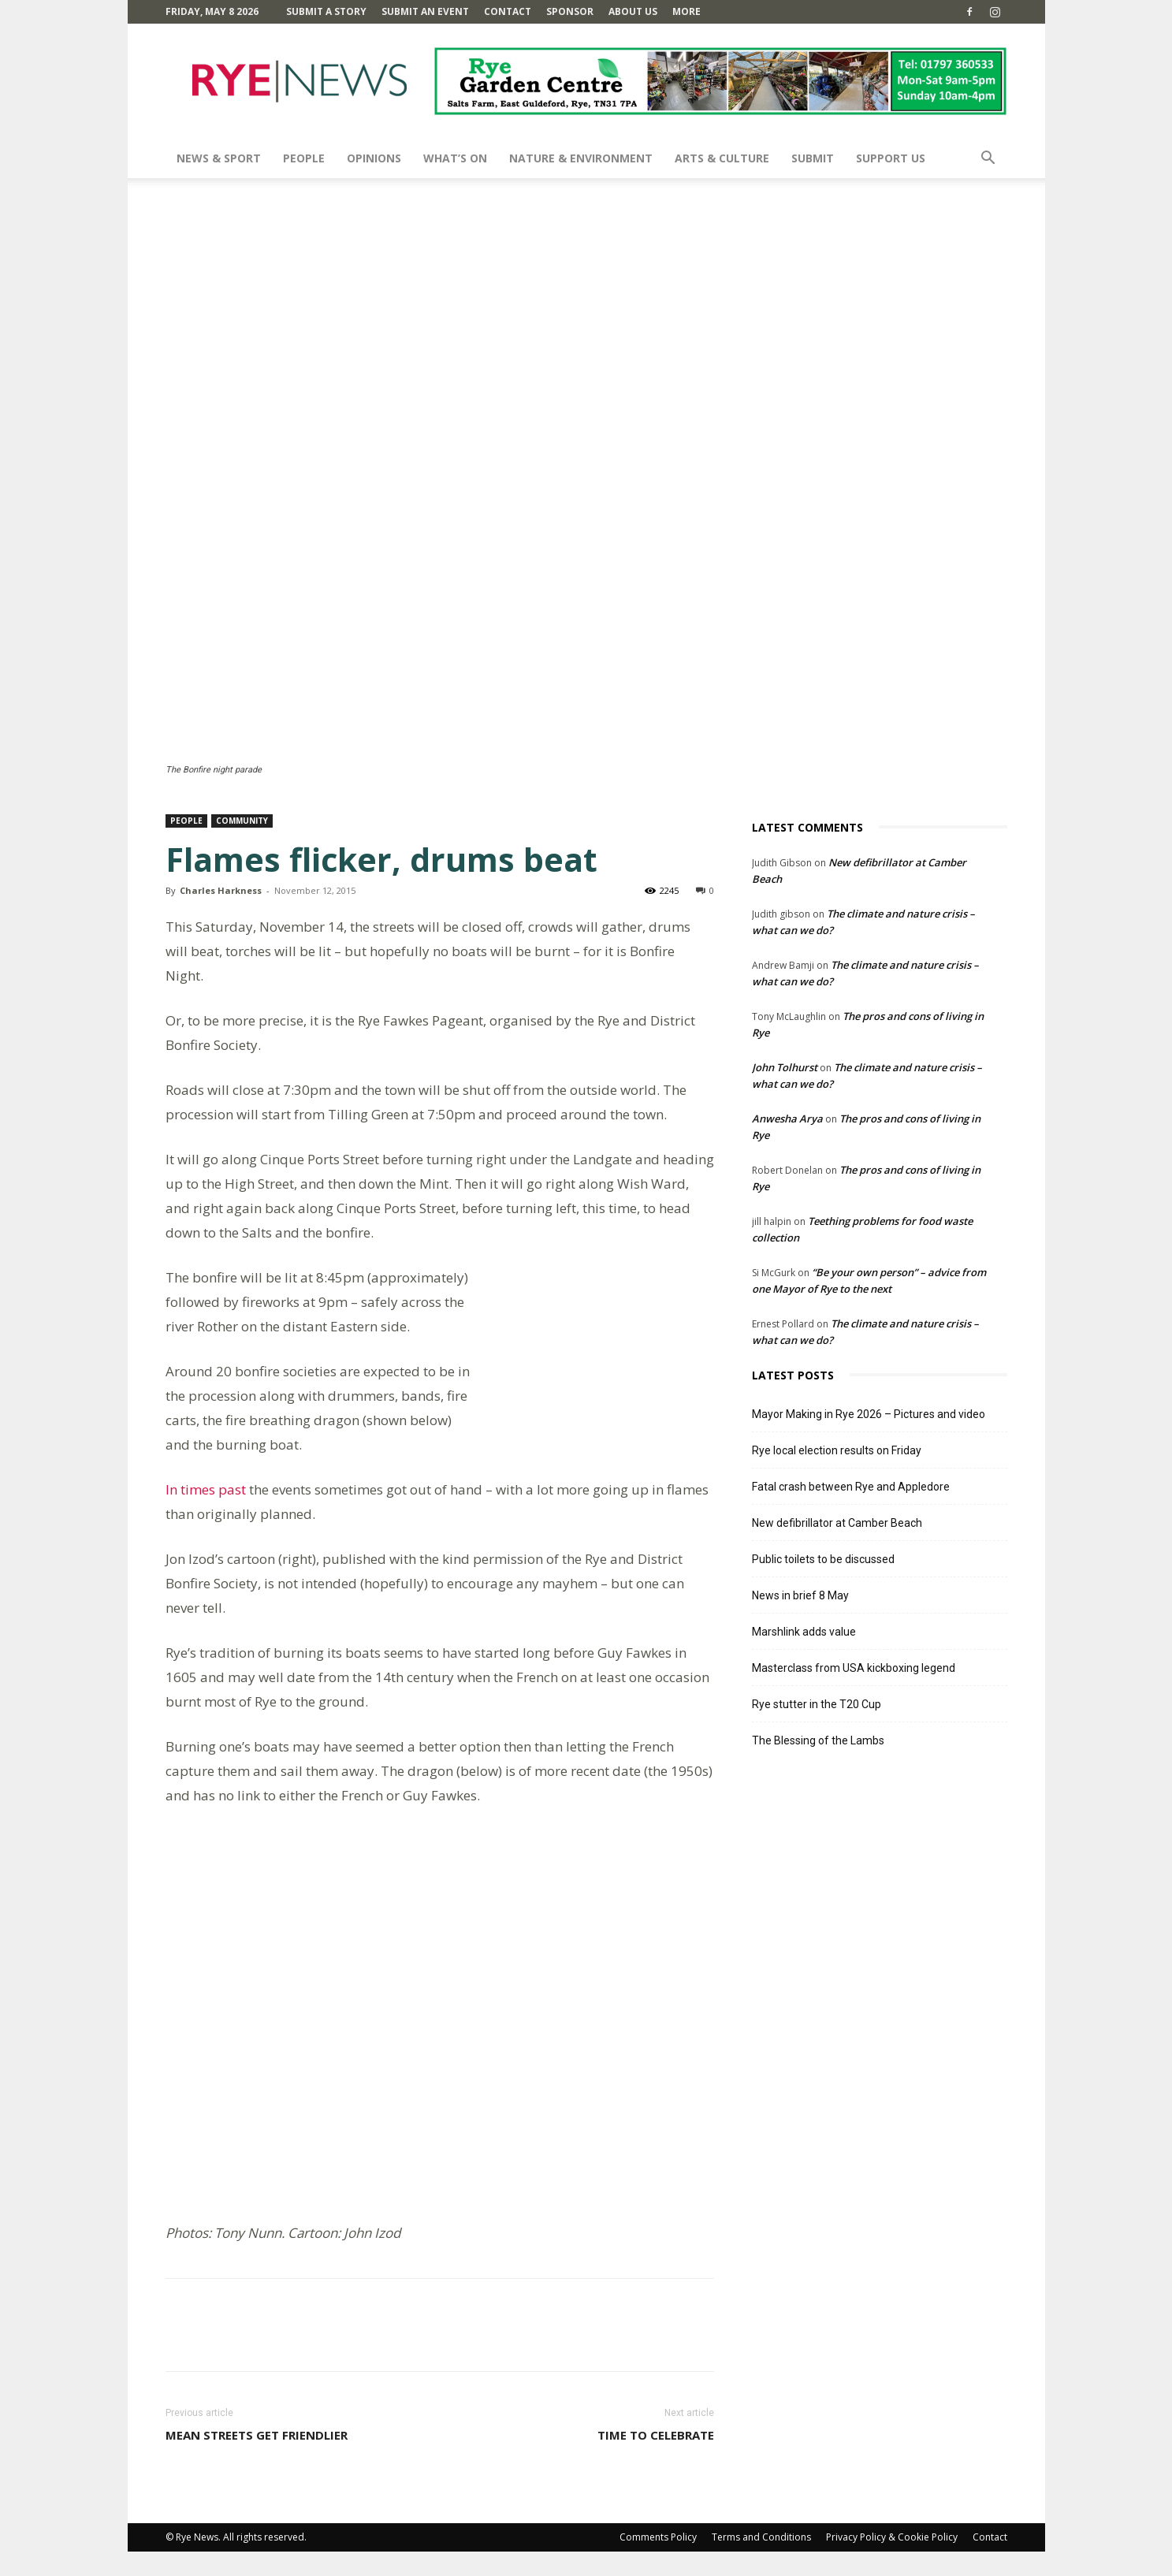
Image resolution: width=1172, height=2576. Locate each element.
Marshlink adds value (804, 1631)
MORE (686, 11)
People (304, 158)
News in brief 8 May (800, 1595)
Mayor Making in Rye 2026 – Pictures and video (868, 1414)
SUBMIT (812, 158)
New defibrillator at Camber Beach (837, 1523)
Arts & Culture (722, 158)
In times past (206, 1489)
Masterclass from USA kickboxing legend (853, 1668)
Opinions (374, 158)
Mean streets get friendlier (257, 2459)
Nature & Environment (581, 158)
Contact (507, 11)
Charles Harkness (221, 890)
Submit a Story (326, 11)
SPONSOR (569, 11)
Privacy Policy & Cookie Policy (892, 2561)
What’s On (455, 158)
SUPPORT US (890, 158)
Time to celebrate (655, 2459)
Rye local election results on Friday (836, 1450)
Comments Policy (658, 2561)
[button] (988, 159)
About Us (632, 11)
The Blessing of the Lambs (818, 1740)
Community (242, 820)
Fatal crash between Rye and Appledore (851, 1486)
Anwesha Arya (787, 1118)
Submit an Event (425, 11)
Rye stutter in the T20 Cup (816, 1704)
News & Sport (219, 158)
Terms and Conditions (761, 2561)
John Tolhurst (784, 1067)
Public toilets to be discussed (823, 1559)
